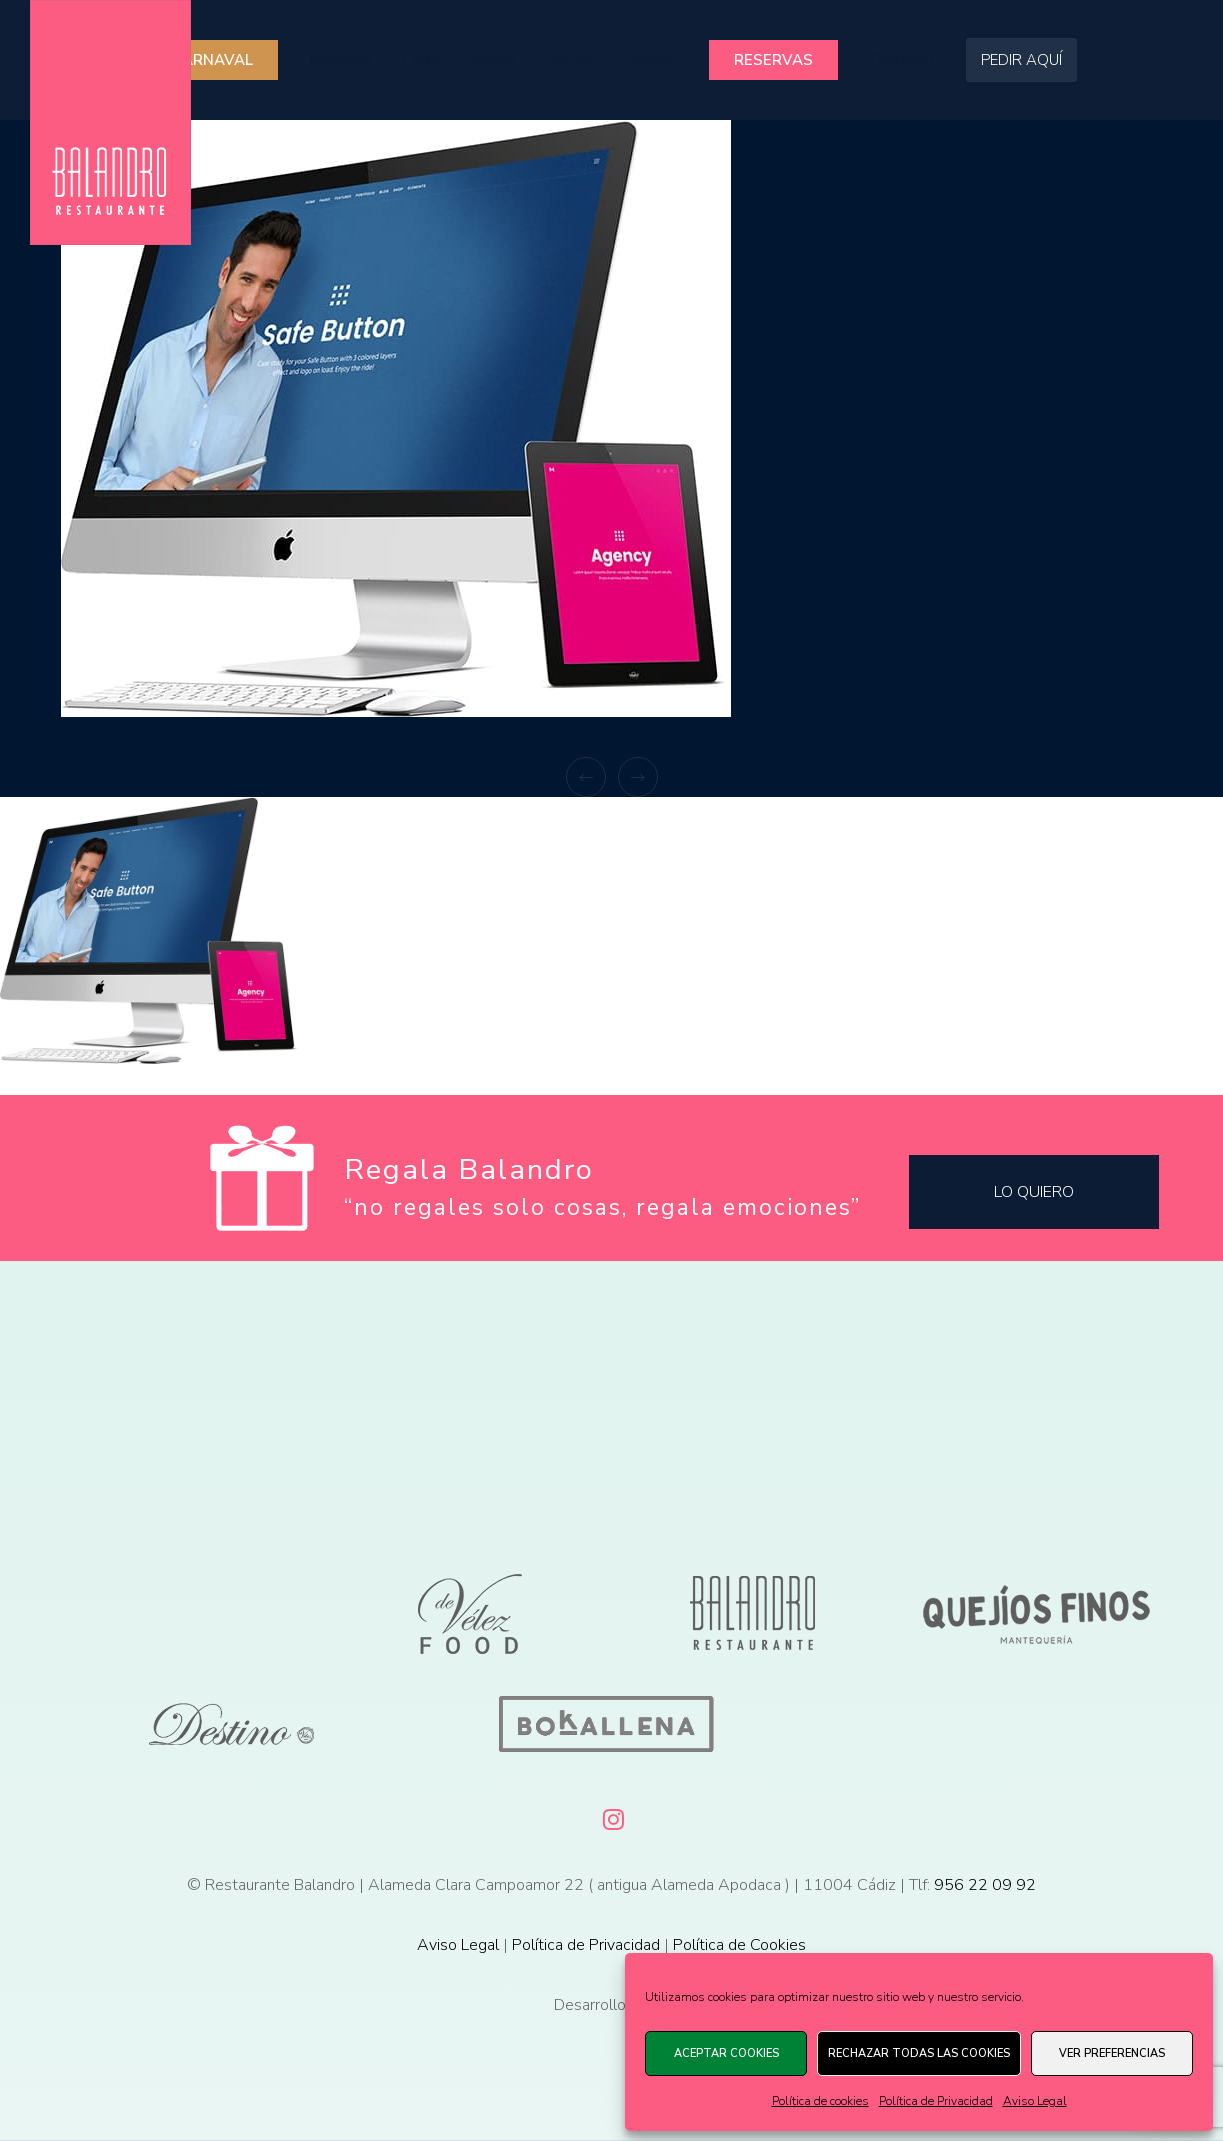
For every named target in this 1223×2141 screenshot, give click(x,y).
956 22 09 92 (985, 1885)
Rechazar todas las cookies (919, 2053)
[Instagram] (612, 1816)
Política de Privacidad (936, 2101)
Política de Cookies (739, 1945)
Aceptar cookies (726, 2053)
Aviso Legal (1035, 2101)
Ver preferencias (1112, 2053)
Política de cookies (820, 2101)
